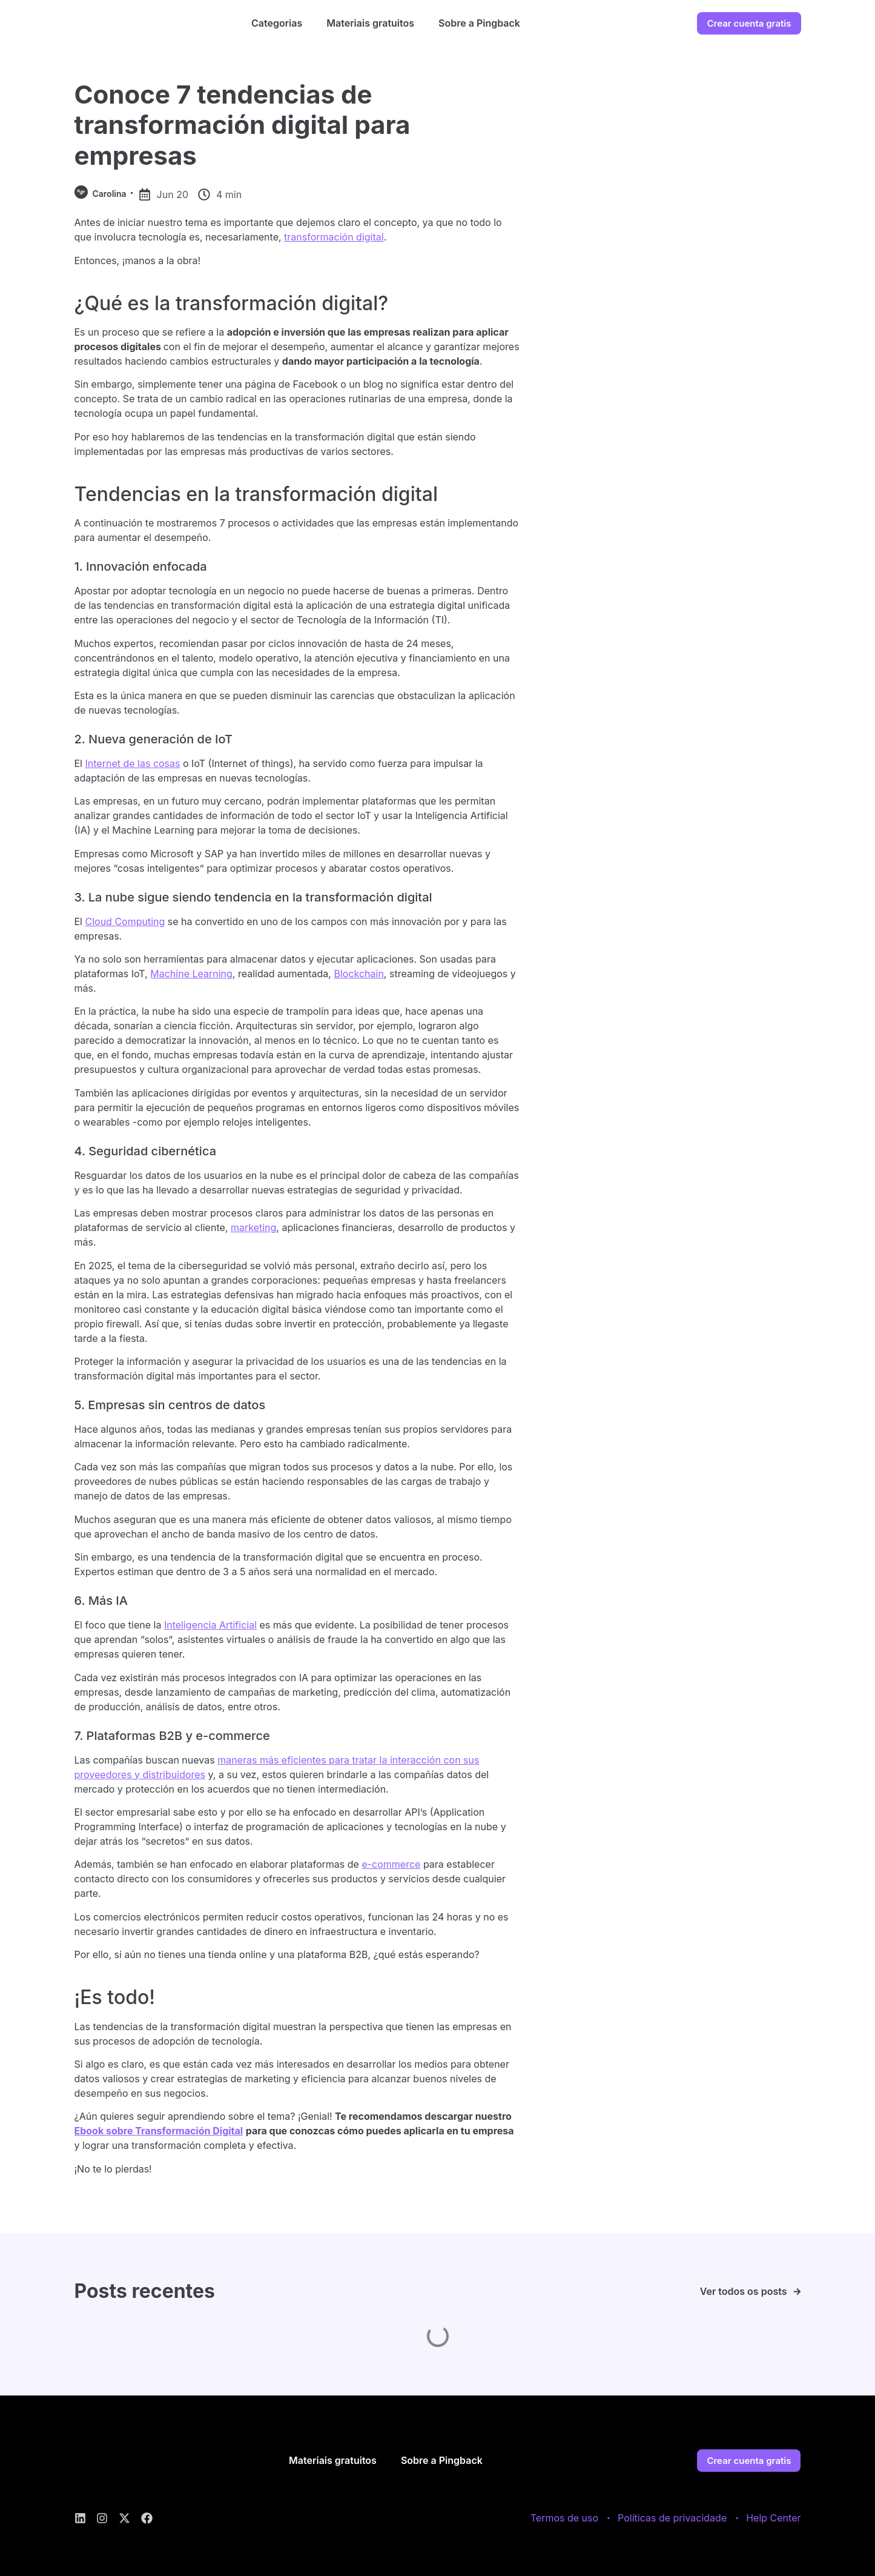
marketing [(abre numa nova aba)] (253, 1227)
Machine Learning (191, 974)
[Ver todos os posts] (797, 2291)
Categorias (276, 23)
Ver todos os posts (743, 2291)
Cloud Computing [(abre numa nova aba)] (125, 921)
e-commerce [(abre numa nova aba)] (391, 1864)
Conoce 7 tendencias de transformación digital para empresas (242, 125)
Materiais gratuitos (370, 23)
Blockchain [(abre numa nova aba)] (358, 974)
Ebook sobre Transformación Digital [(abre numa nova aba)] (158, 2131)
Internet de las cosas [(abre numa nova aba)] (132, 763)
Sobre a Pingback (479, 23)
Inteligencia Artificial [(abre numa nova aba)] (210, 1625)
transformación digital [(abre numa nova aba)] (334, 237)
